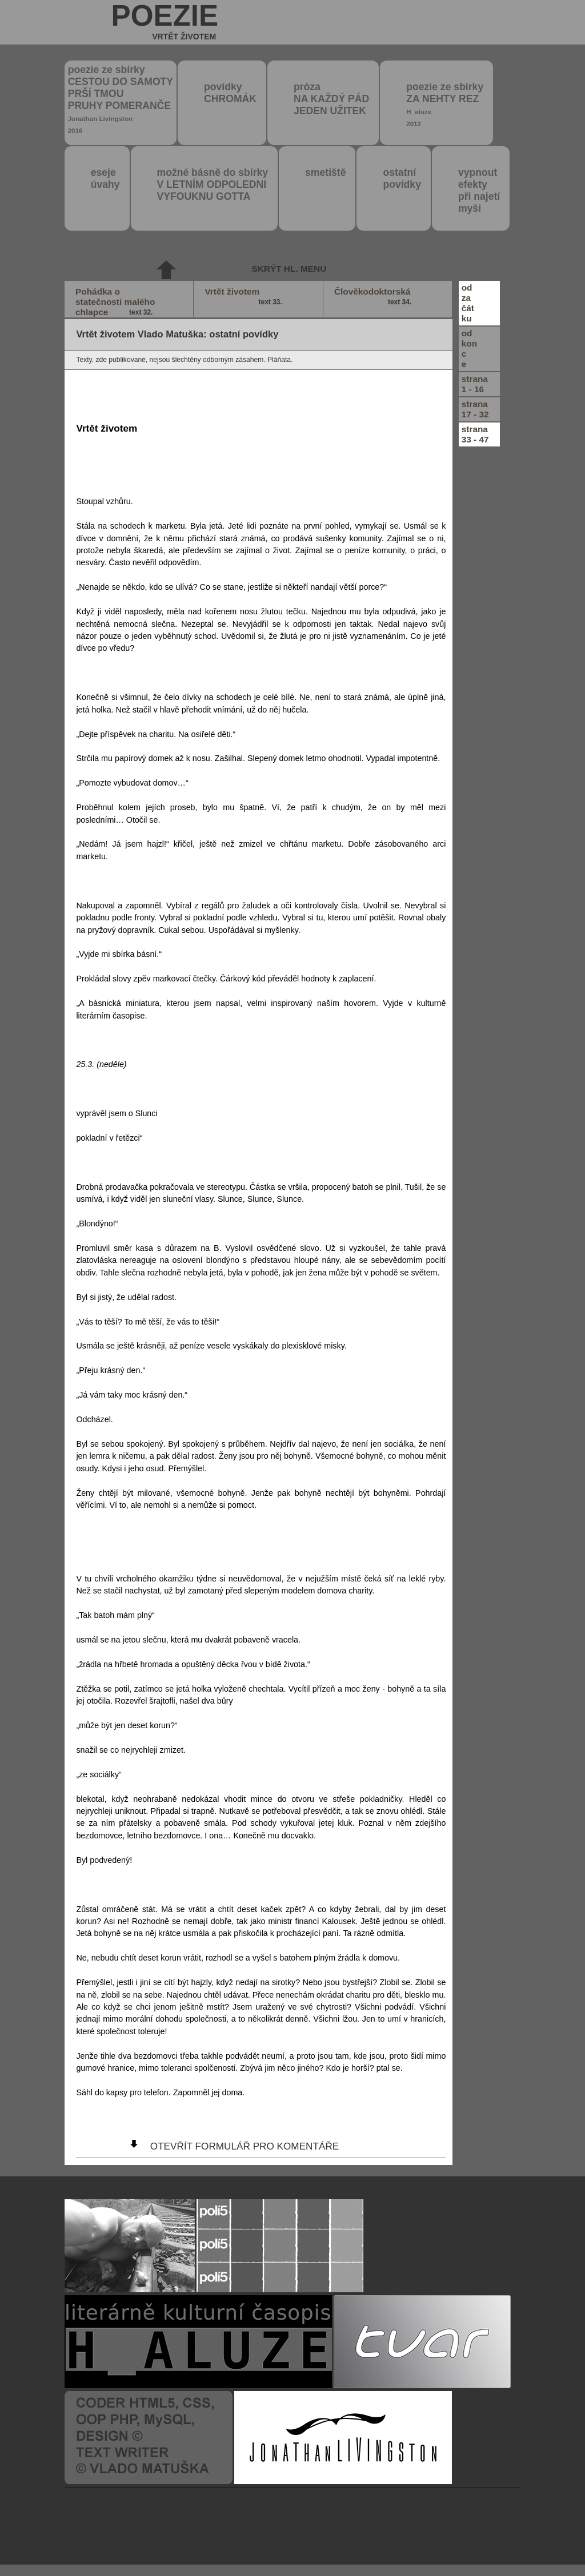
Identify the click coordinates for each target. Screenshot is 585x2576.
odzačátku (468, 303)
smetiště (325, 172)
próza (331, 98)
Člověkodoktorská (374, 297)
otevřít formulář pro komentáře (244, 2146)
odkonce (469, 348)
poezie (165, 22)
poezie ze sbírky (120, 99)
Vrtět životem (245, 297)
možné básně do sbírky (213, 184)
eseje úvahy (105, 178)
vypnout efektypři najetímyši (479, 190)
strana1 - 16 (475, 384)
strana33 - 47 (475, 434)
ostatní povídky (401, 178)
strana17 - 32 (475, 409)
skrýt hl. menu (288, 268)
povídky (230, 92)
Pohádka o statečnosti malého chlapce (115, 302)
